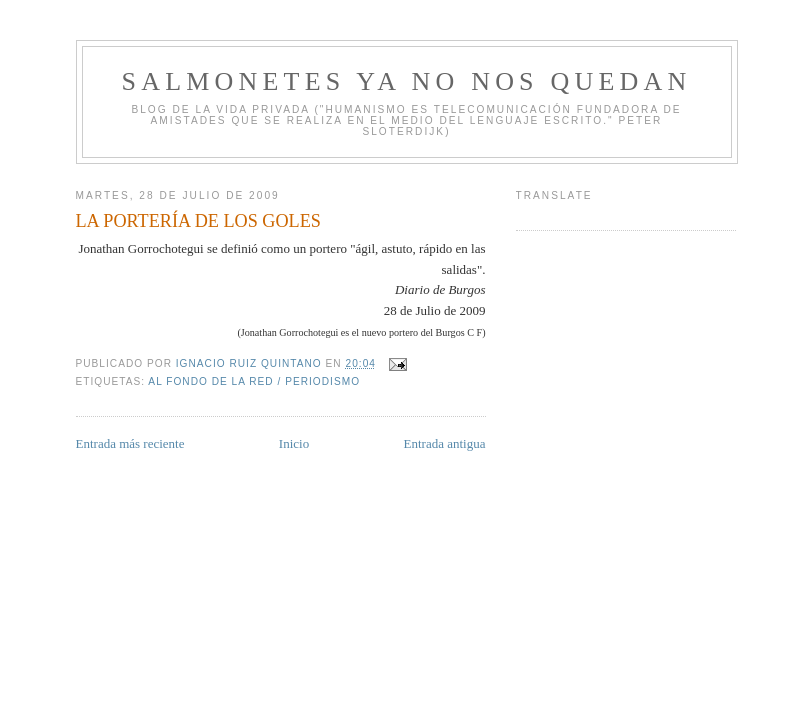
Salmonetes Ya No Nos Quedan (407, 81)
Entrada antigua (445, 443)
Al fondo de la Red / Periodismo (254, 381)
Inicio (294, 443)
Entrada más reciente (130, 443)
